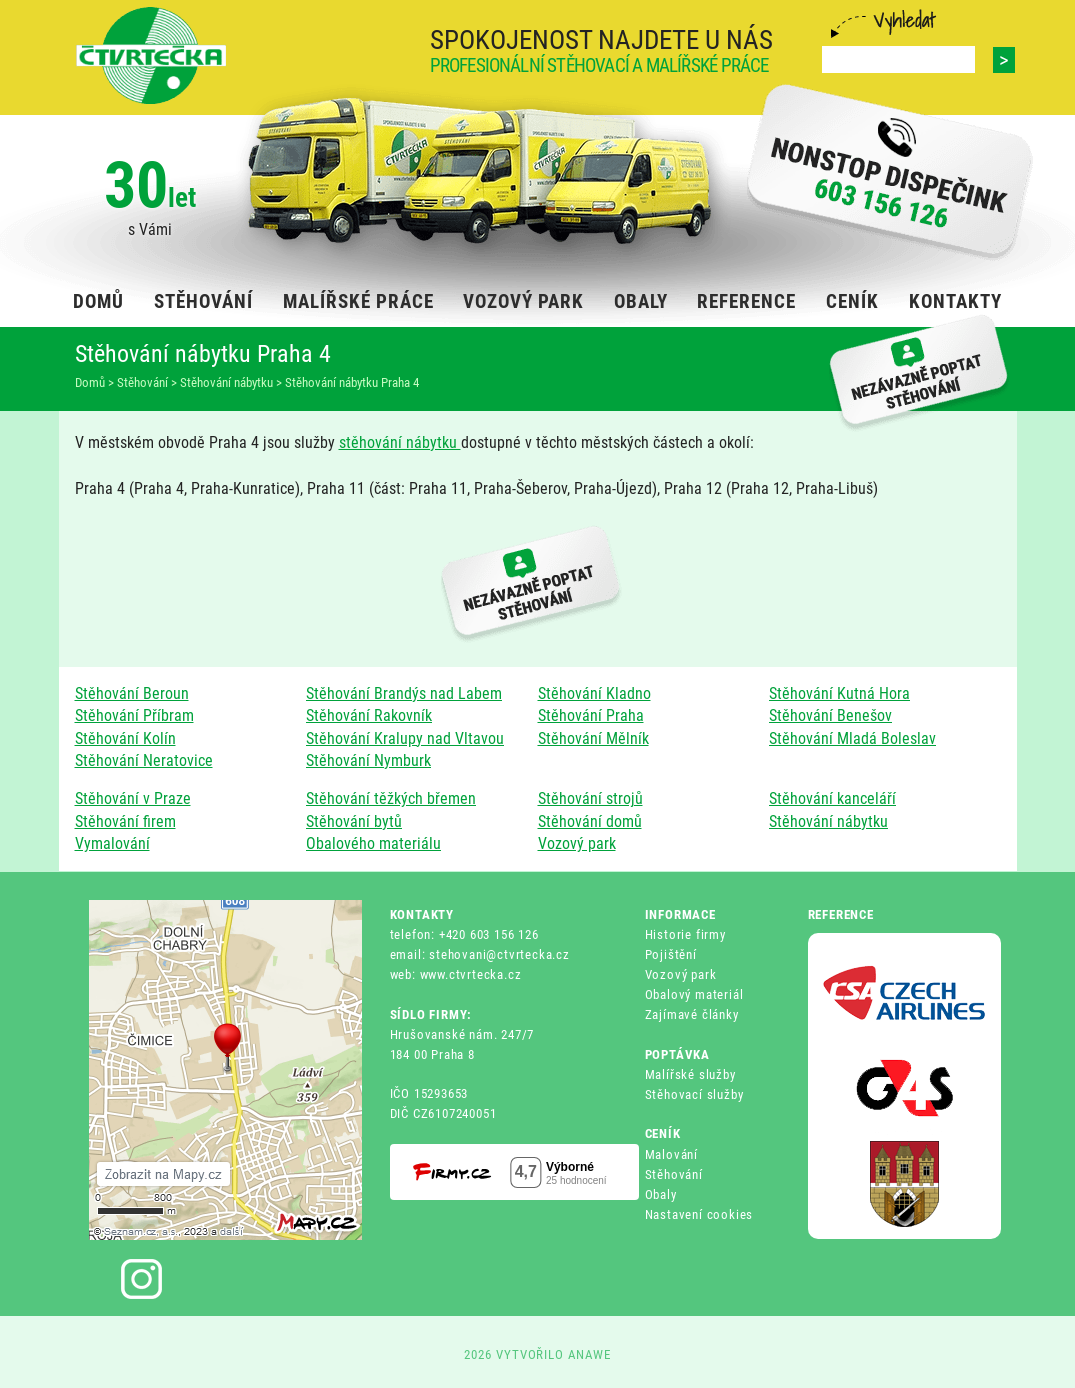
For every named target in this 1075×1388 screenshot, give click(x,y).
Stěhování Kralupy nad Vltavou (405, 738)
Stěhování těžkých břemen (391, 798)
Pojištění (671, 954)
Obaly (661, 1194)
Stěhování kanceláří (832, 798)
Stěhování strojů (590, 798)
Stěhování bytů (354, 821)
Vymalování (112, 843)
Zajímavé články (692, 1014)
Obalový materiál (694, 994)
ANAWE (589, 1354)
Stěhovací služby (694, 1094)
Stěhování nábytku (828, 821)
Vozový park (577, 843)
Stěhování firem (125, 821)
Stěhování (674, 1174)
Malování (671, 1154)
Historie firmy (685, 934)
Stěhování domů (590, 821)
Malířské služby (690, 1074)
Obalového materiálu (373, 843)
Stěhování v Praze (133, 798)
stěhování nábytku (400, 442)
